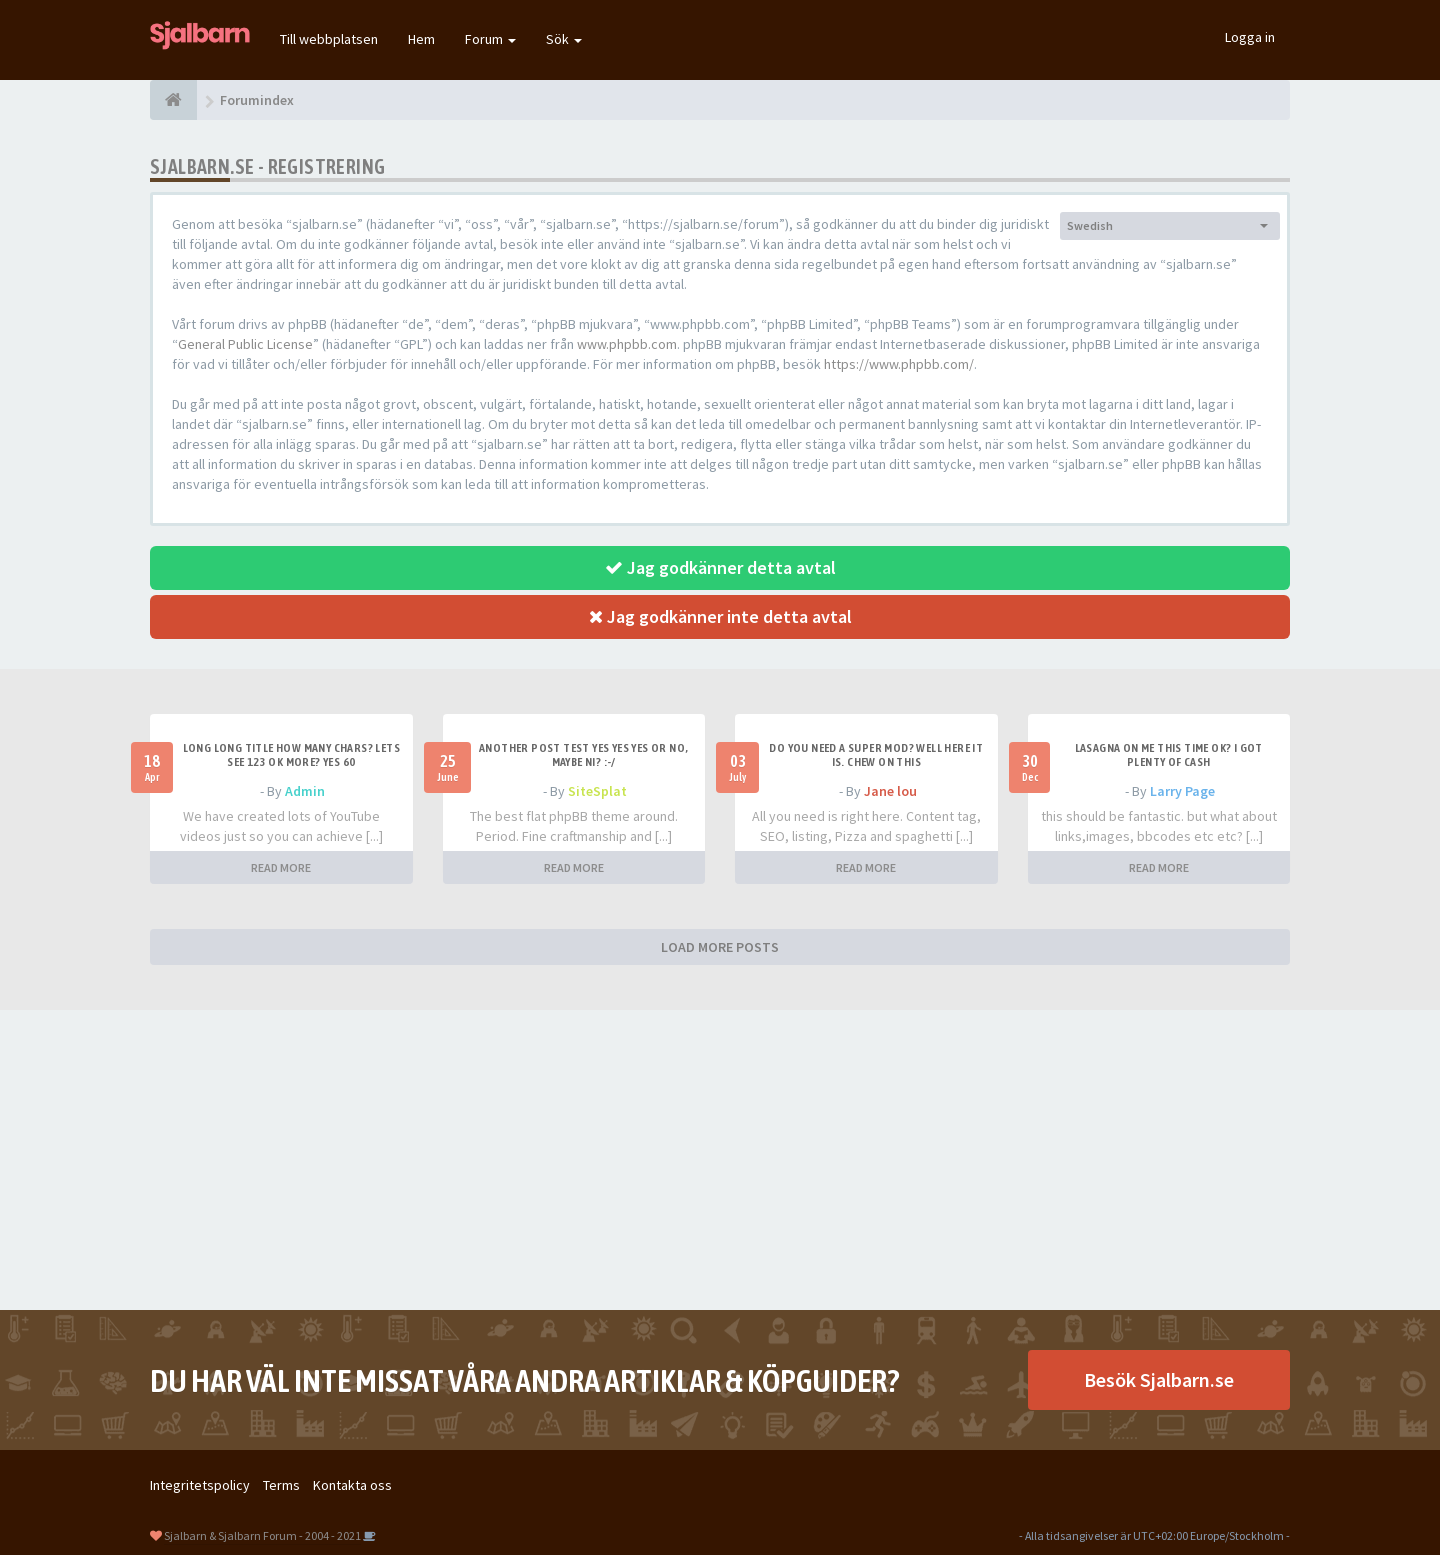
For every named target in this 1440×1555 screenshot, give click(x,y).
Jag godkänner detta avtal (720, 567)
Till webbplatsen (329, 39)
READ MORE (281, 867)
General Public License (245, 344)
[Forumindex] (173, 100)
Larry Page (1182, 791)
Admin (305, 791)
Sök (564, 39)
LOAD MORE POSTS (720, 947)
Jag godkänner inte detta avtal (720, 616)
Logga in (1250, 37)
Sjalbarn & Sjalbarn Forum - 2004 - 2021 (262, 1535)
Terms (281, 1485)
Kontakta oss (352, 1485)
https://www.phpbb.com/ (899, 364)
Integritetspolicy (200, 1485)
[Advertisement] (720, 1160)
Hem (421, 39)
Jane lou (890, 791)
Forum (490, 39)
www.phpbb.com (627, 344)
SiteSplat (597, 791)
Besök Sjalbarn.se (1159, 1379)
